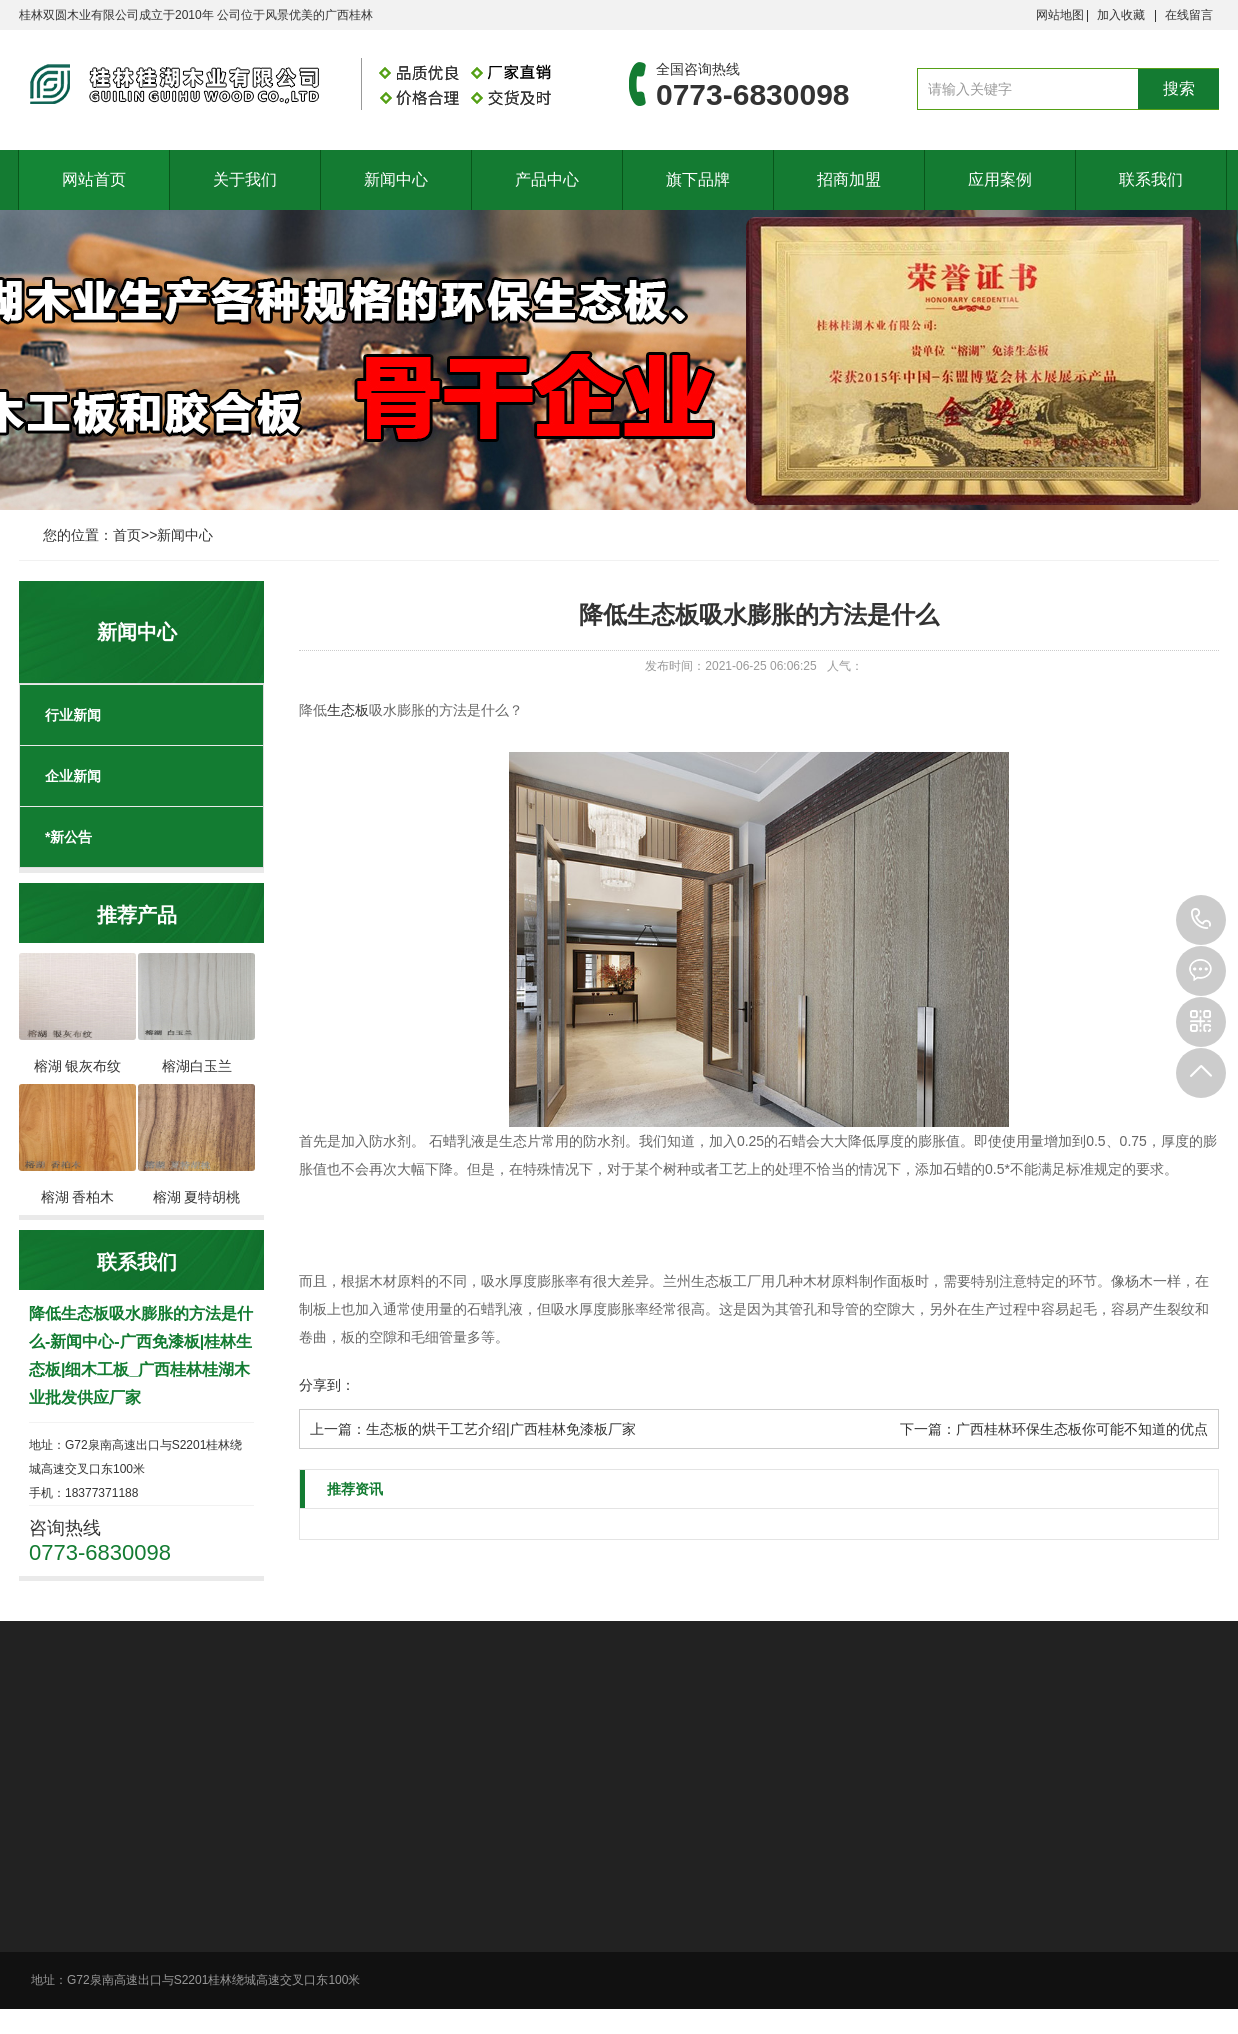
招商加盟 (849, 178)
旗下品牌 (698, 178)
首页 (127, 535)
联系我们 (1151, 178)
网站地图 (1060, 15)
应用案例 (1000, 178)
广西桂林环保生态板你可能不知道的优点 (1082, 1429)
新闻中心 (396, 178)
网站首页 (94, 178)
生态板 (348, 710)
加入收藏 (1121, 15)
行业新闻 (73, 715)
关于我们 (245, 178)
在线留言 (1189, 15)
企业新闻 (73, 776)
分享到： (327, 1385)
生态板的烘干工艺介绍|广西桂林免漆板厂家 (501, 1429)
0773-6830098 (1201, 920)
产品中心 (547, 178)
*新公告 (68, 837)
